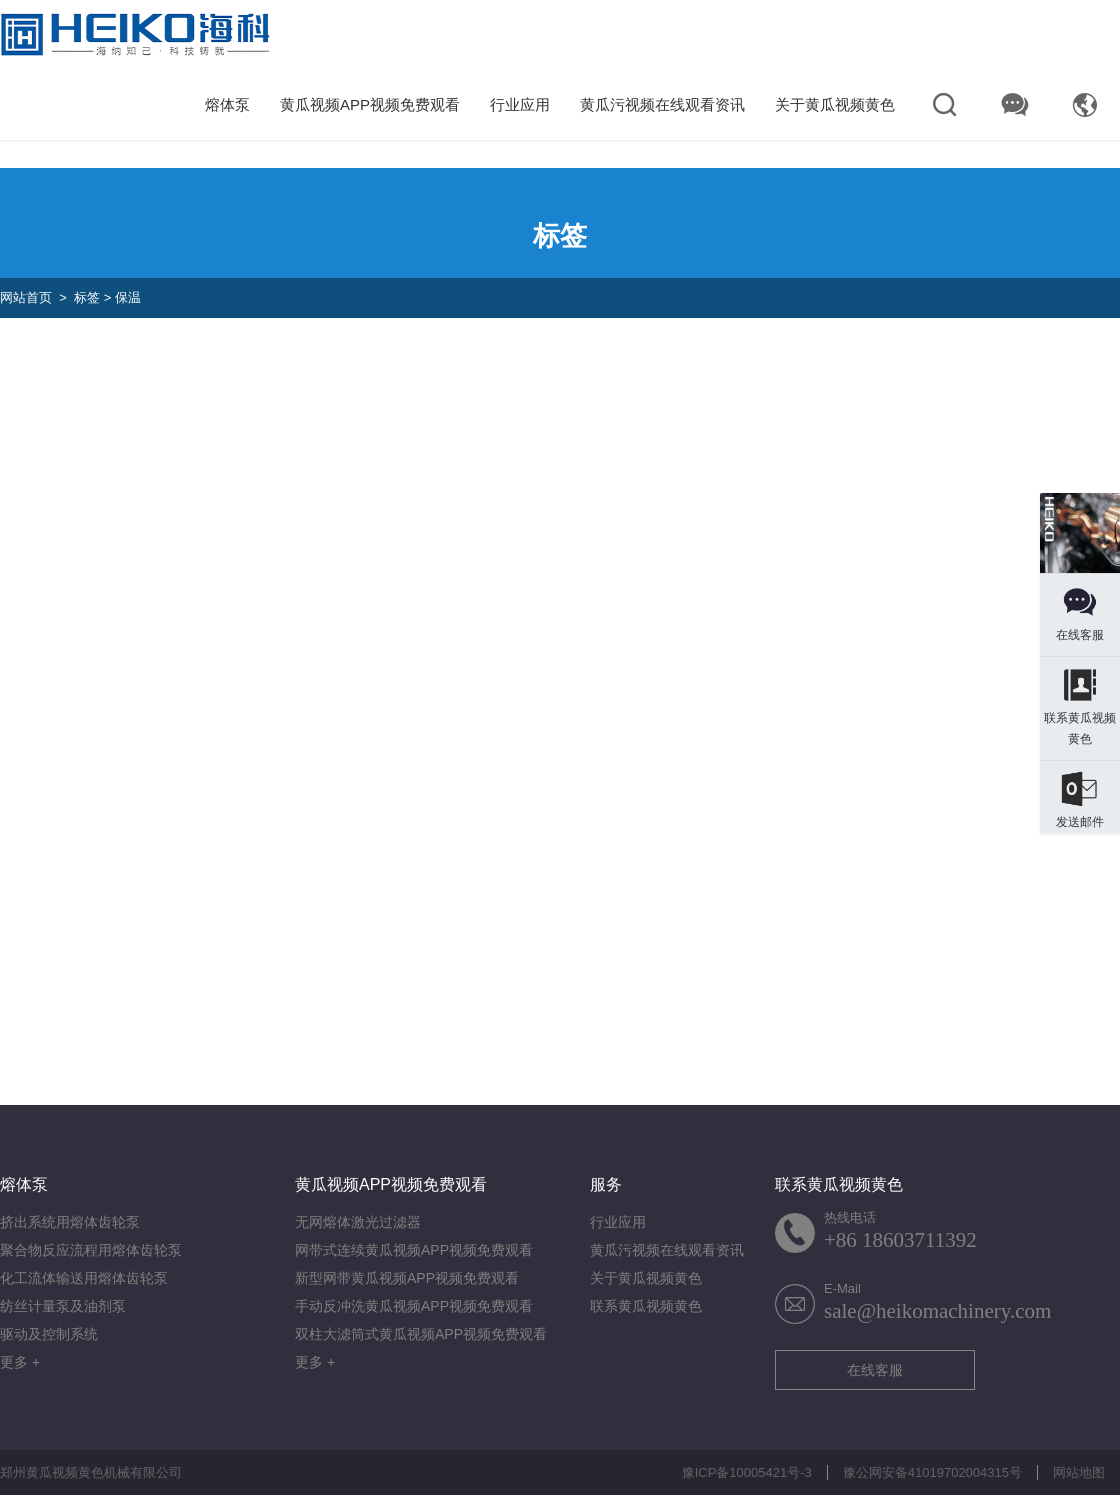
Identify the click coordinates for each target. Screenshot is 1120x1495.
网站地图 (1079, 1472)
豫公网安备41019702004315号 (932, 1472)
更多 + (20, 1362)
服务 (606, 1184)
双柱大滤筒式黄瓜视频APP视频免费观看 (421, 1334)
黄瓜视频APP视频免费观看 (370, 104)
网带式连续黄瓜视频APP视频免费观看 (414, 1250)
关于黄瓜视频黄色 (835, 104)
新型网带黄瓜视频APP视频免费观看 (407, 1278)
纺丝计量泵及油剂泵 (63, 1306)
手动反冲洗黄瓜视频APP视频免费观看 (414, 1306)
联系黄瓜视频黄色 (646, 1306)
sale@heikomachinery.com (937, 1311)
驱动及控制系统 (49, 1334)
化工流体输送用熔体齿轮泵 (84, 1278)
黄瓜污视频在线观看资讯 (662, 104)
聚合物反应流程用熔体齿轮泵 (91, 1250)
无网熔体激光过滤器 (358, 1222)
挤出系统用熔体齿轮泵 (70, 1222)
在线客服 (875, 1370)
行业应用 (520, 104)
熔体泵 (227, 104)
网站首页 (26, 297)
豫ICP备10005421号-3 (747, 1472)
